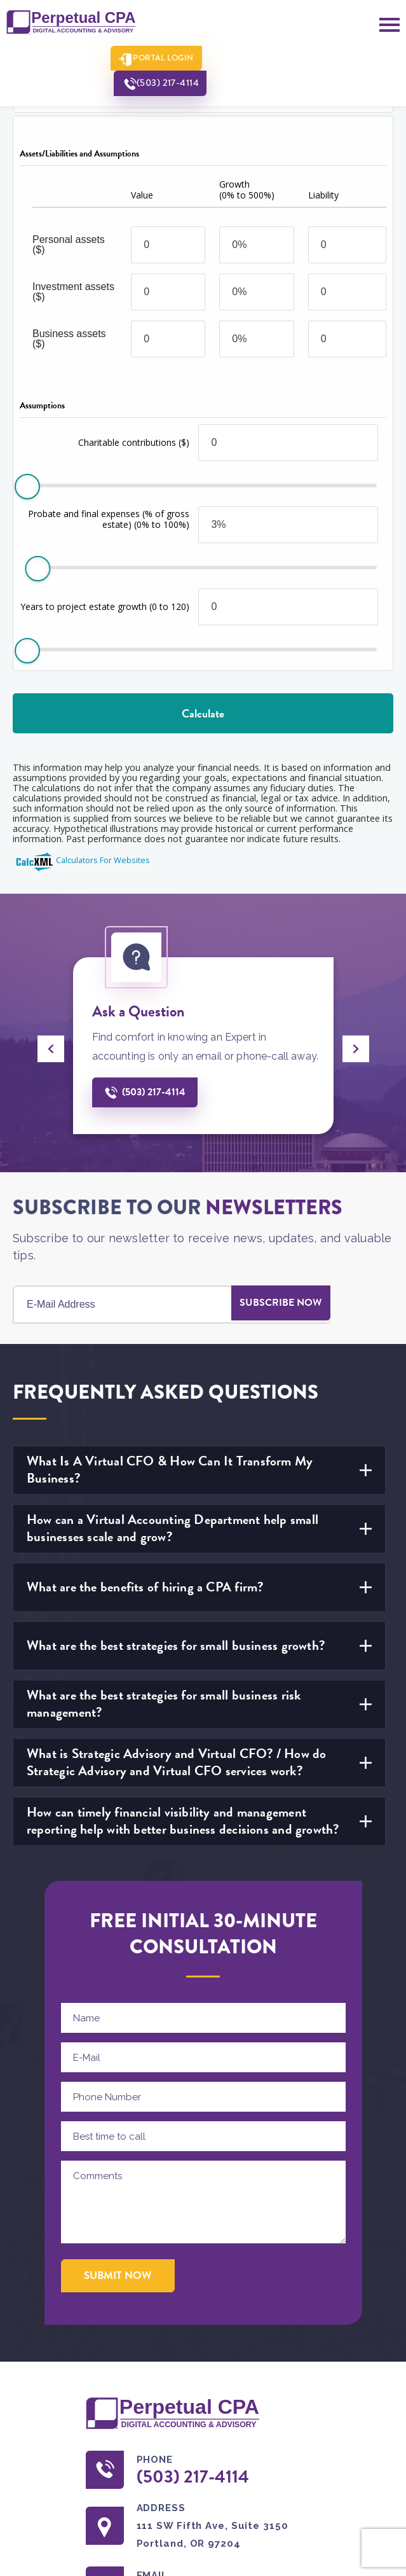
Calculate (203, 713)
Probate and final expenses (108, 519)
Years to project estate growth (104, 606)
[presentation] (51, 1049)
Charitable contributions (133, 442)
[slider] (27, 486)
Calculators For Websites (103, 860)
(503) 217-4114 (266, 59)
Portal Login (156, 59)
